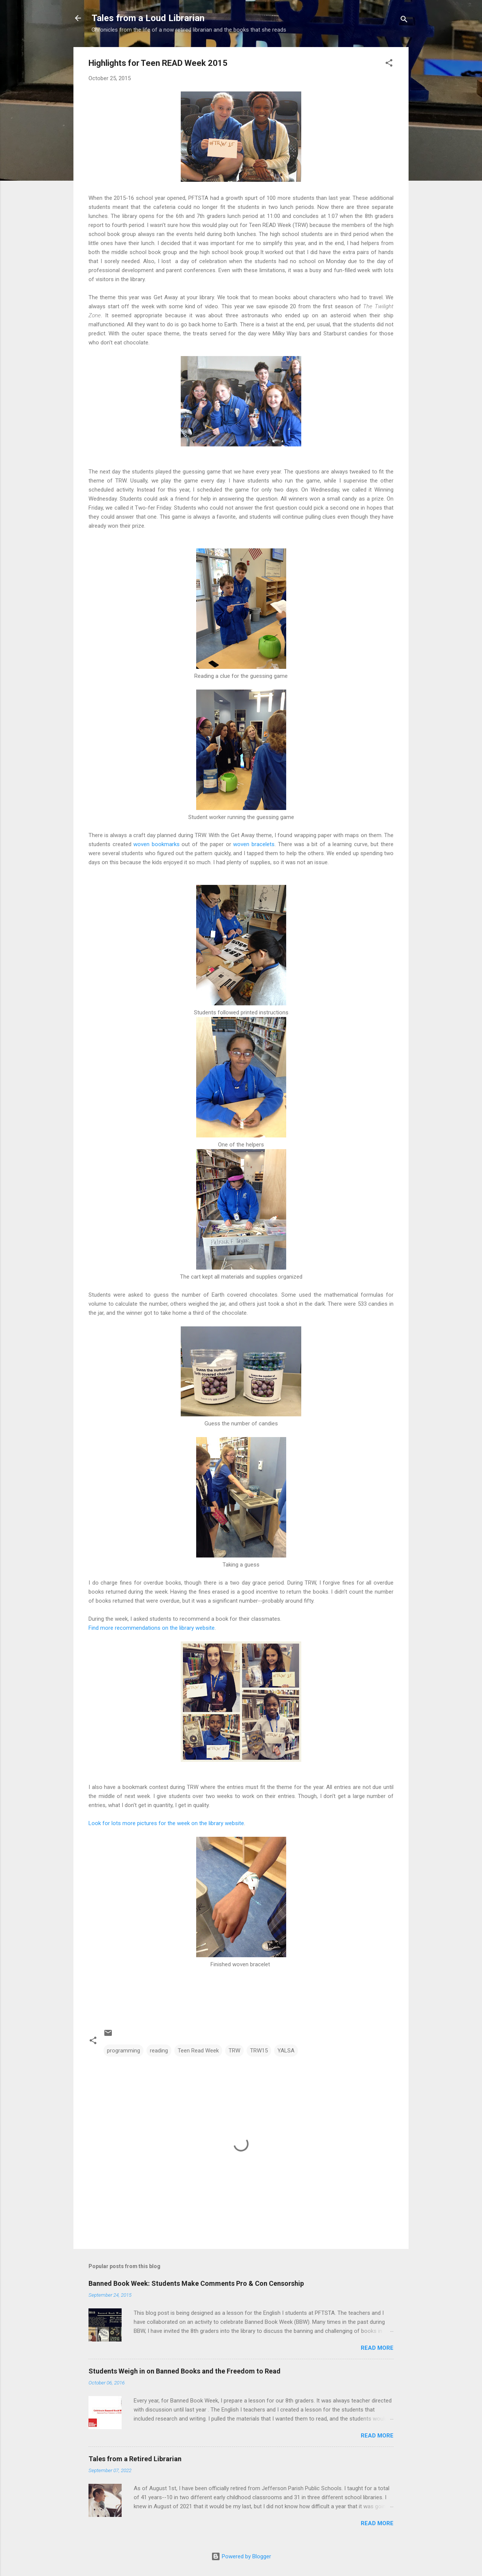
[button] (389, 64)
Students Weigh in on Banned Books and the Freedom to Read (184, 2371)
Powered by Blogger (241, 2556)
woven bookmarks (156, 844)
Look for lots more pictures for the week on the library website (166, 1823)
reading (159, 2050)
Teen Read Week (198, 2050)
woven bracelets (254, 844)
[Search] (404, 20)
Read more (377, 2348)
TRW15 (259, 2050)
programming (123, 2050)
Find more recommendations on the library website (151, 1627)
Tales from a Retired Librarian (135, 2459)
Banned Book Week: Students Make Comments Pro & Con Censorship (196, 2283)
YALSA (286, 2050)
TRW (234, 2050)
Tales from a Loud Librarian (148, 18)
